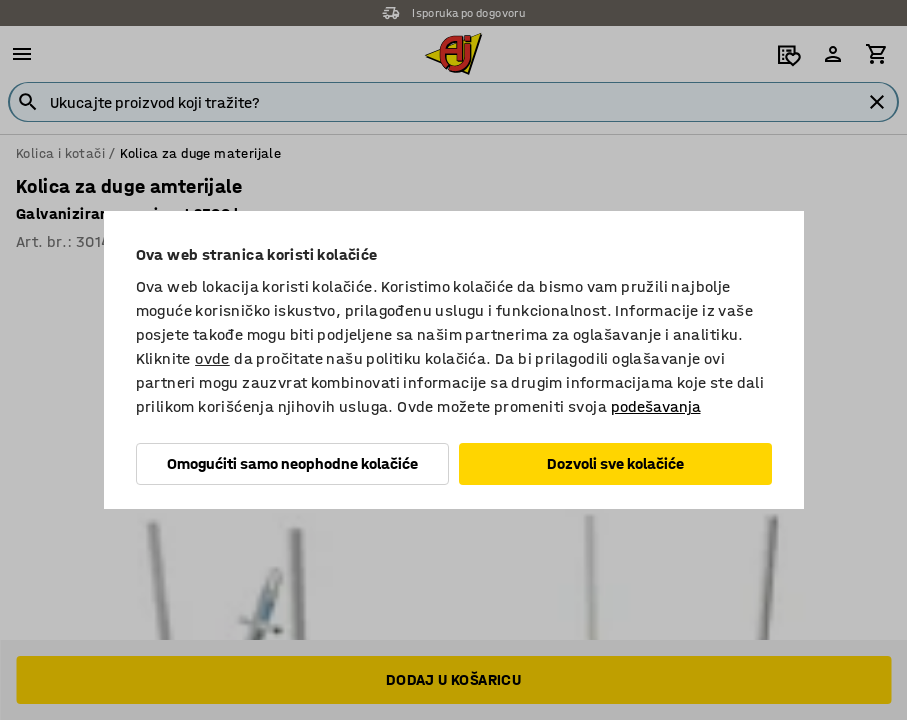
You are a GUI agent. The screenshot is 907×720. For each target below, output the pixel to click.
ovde (212, 358)
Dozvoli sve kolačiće (615, 463)
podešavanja (656, 406)
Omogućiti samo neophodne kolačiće (292, 463)
